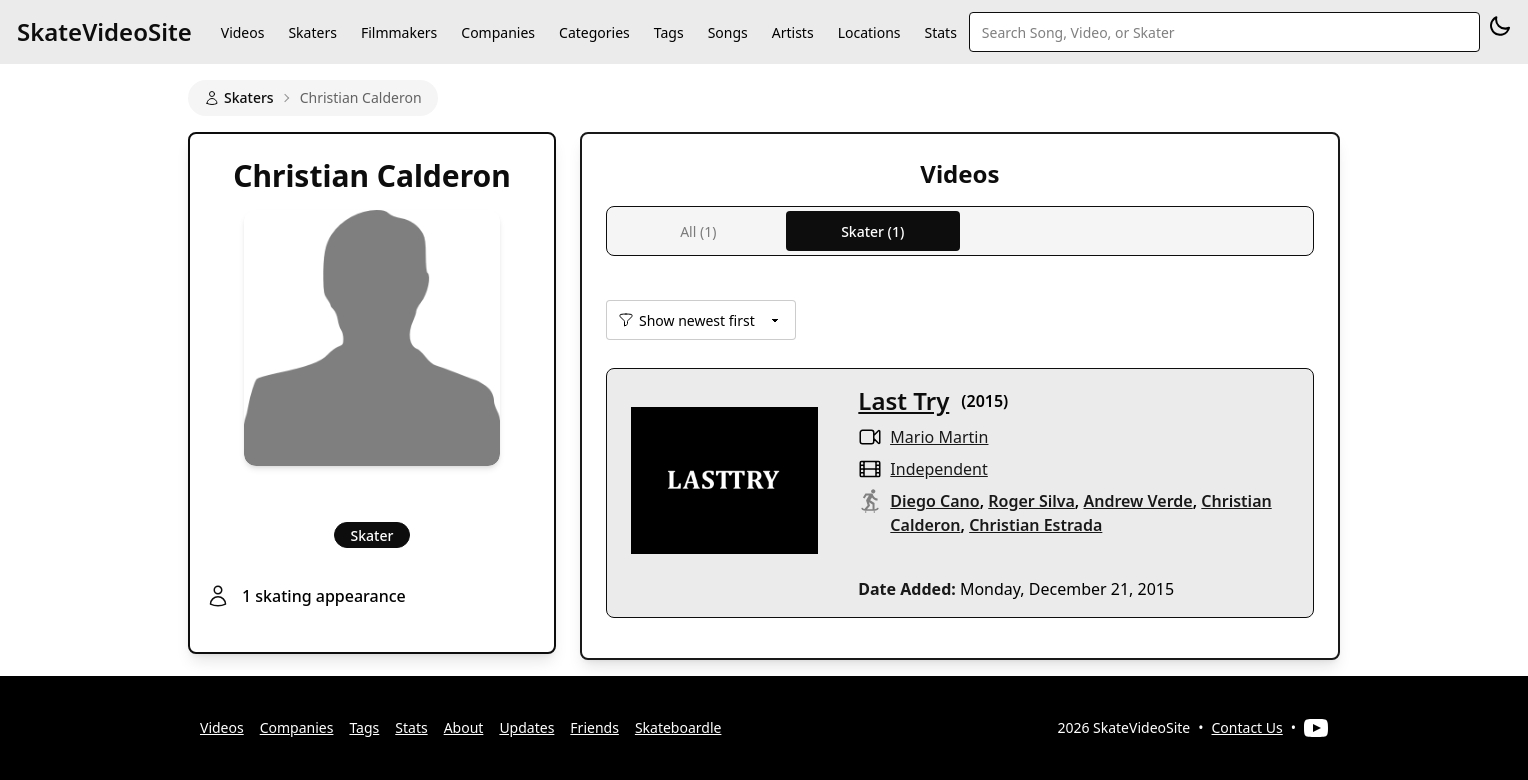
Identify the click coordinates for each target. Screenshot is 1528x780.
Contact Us (1247, 727)
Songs (728, 32)
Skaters (312, 32)
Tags (669, 32)
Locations (869, 32)
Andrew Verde (1137, 501)
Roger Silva (1031, 501)
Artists (793, 32)
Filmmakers (399, 32)
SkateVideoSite (104, 31)
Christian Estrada (1035, 525)
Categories (594, 32)
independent (938, 469)
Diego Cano (934, 501)
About (464, 727)
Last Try (903, 400)
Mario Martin (939, 437)
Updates (526, 727)
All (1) (698, 231)
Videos (243, 32)
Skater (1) (872, 231)
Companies (498, 32)
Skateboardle (678, 727)
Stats (941, 32)
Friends (594, 727)
